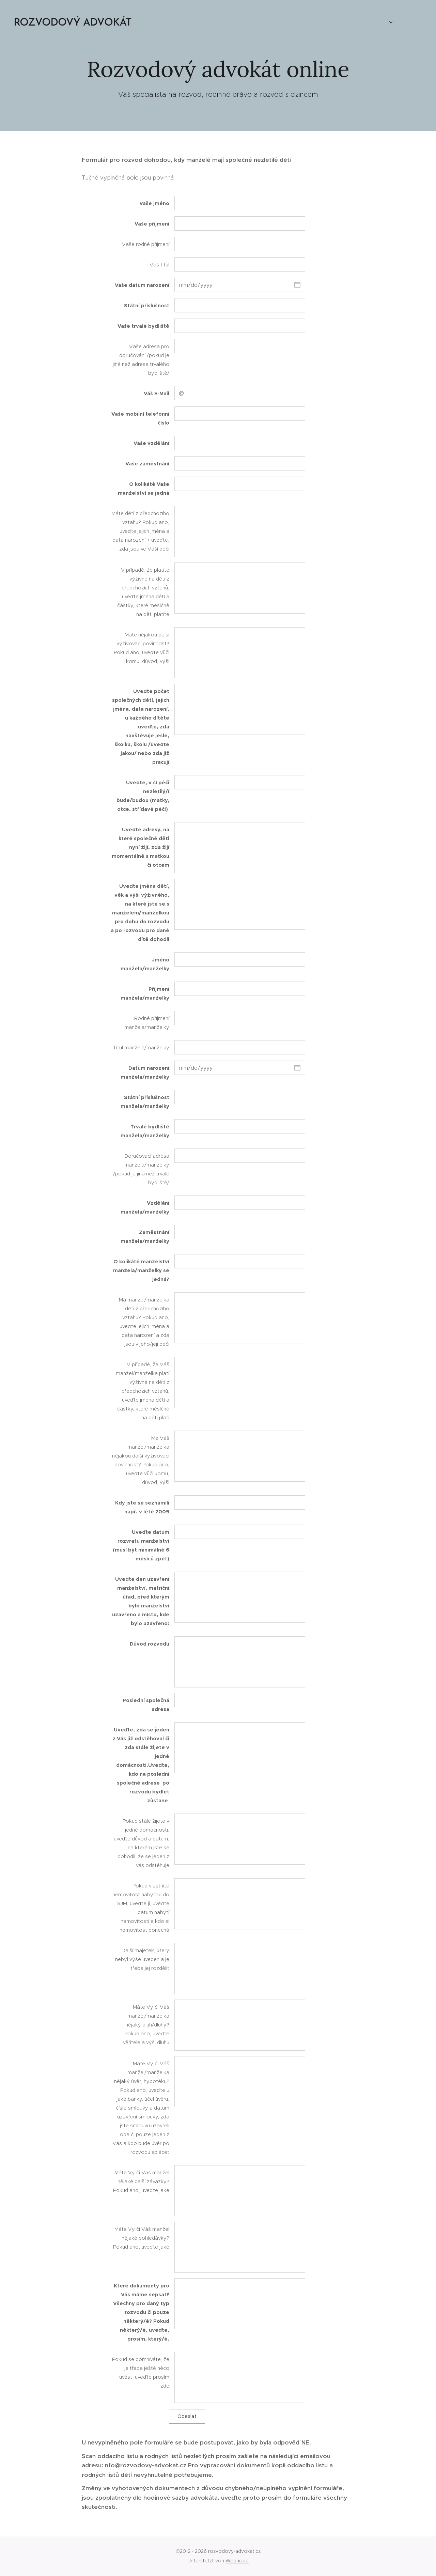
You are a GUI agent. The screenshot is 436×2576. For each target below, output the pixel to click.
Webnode (237, 2561)
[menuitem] (384, 22)
